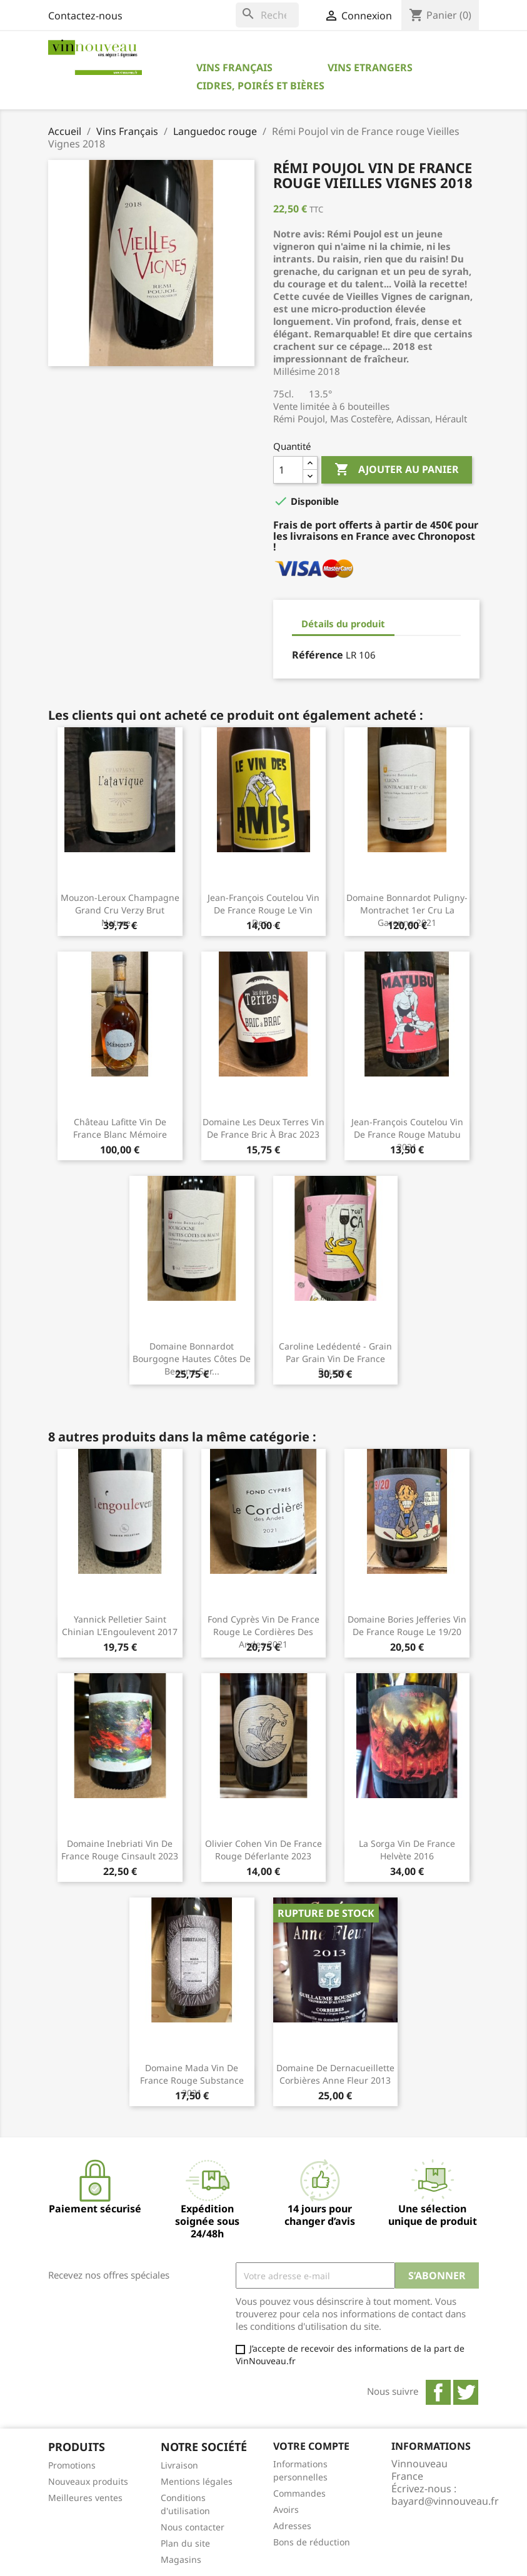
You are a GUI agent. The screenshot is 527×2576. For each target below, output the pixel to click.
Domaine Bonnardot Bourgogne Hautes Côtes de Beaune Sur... (192, 1358)
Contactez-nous (85, 15)
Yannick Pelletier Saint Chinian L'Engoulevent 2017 (120, 1625)
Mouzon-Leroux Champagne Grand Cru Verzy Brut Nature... (120, 910)
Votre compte (311, 2446)
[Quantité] (288, 470)
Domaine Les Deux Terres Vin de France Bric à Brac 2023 (263, 1128)
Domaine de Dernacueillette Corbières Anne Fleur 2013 (335, 2074)
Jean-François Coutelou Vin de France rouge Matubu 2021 (407, 1134)
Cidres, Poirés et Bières (260, 85)
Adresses (292, 2526)
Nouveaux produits (88, 2481)
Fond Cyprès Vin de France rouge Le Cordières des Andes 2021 (263, 1631)
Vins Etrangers (370, 67)
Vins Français (234, 67)
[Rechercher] (267, 14)
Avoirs (286, 2509)
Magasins (181, 2559)
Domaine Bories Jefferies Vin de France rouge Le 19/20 (407, 1625)
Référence (317, 655)
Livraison (179, 2465)
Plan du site (185, 2543)
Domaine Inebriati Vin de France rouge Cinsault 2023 (119, 1850)
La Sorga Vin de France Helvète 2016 (407, 1850)
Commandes (299, 2493)
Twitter (465, 2392)
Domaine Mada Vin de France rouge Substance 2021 (192, 2080)
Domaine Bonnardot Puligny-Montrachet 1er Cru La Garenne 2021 (407, 910)
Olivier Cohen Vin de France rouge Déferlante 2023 (263, 1850)
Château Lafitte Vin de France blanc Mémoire (120, 1128)
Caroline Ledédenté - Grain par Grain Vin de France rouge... (335, 1358)
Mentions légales (197, 2481)
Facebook (438, 2392)
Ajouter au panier (396, 470)
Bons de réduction (311, 2542)
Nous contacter (192, 2527)
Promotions (72, 2465)
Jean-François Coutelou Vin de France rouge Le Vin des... (263, 910)
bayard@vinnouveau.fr (445, 2501)
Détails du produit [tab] (343, 623)
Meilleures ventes (85, 2498)
